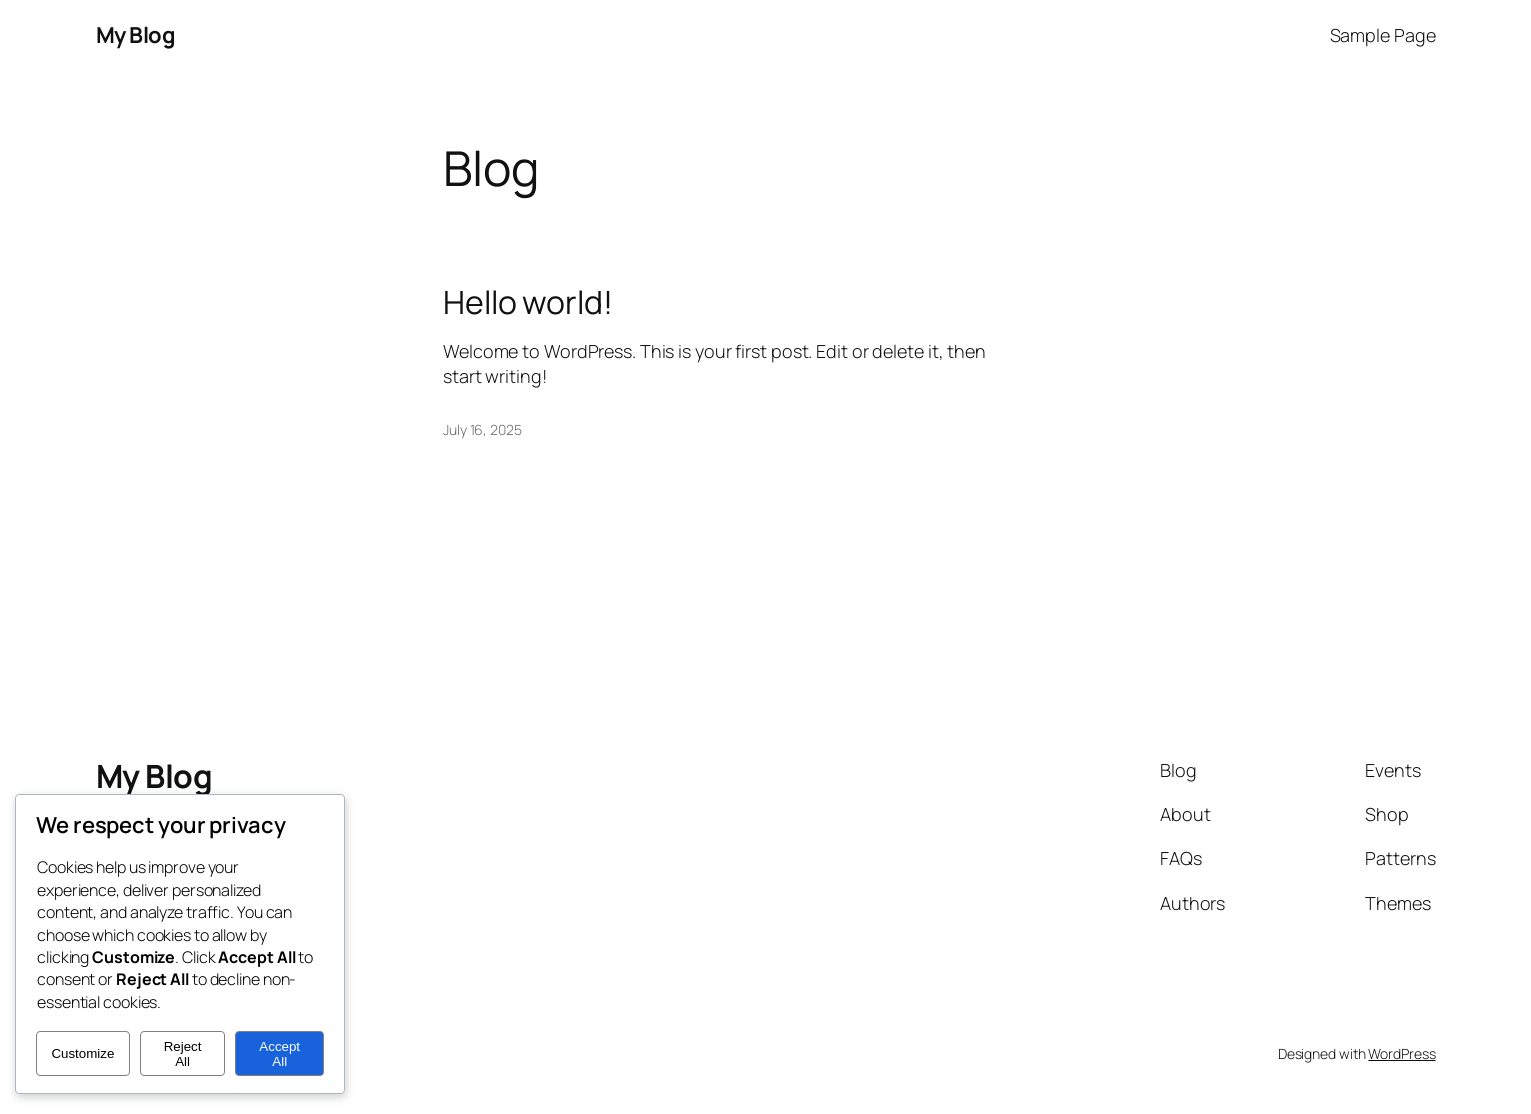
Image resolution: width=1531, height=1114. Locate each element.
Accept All (279, 1054)
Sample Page (1383, 35)
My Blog (136, 35)
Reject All (183, 1054)
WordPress (1401, 1053)
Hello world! (528, 302)
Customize (82, 1053)
